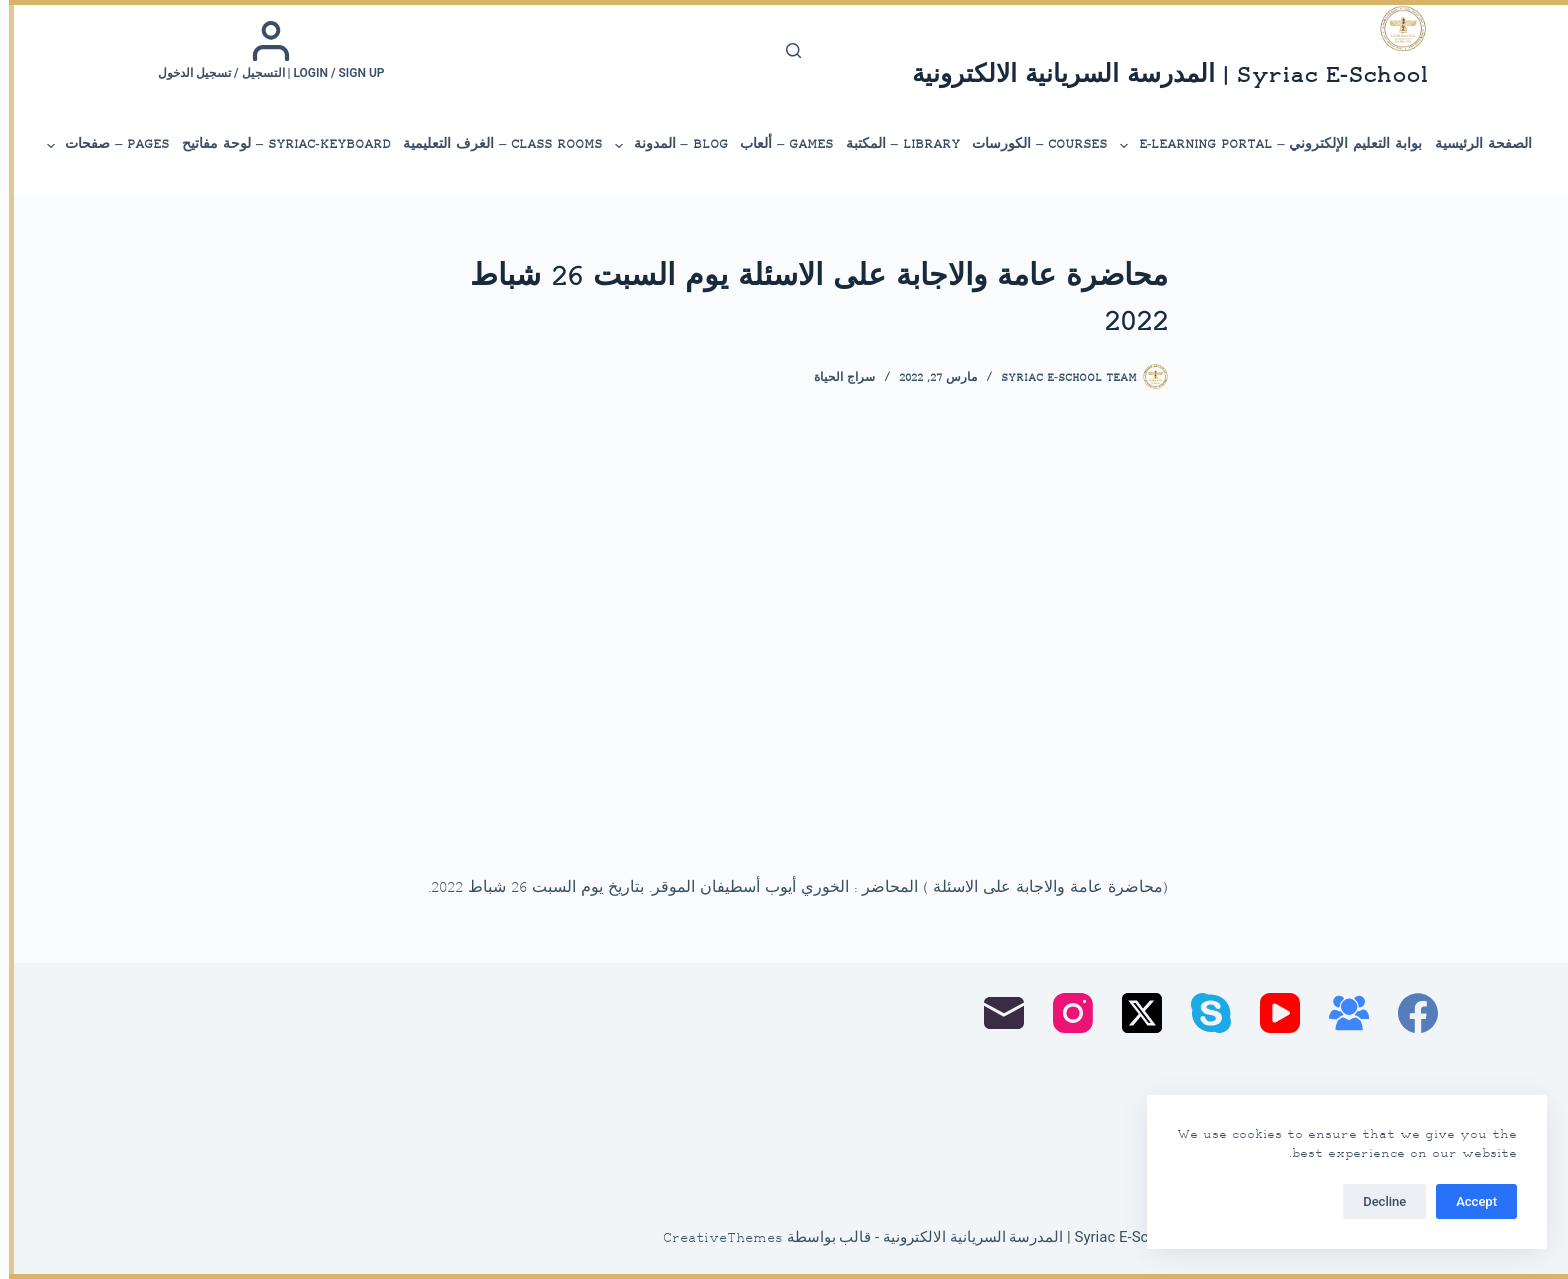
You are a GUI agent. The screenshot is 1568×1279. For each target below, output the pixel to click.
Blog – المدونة (660, 146)
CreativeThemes (714, 1239)
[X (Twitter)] (1133, 1013)
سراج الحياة (835, 378)
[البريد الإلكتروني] (995, 1013)
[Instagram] (1064, 1013)
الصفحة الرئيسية (1474, 144)
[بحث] (784, 50)
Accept (1467, 1201)
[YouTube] (1271, 1013)
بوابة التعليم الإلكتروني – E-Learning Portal (1260, 146)
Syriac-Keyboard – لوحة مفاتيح (277, 144)
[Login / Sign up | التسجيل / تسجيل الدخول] (262, 50)
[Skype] (1202, 1013)
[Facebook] (1409, 1013)
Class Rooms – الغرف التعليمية (493, 144)
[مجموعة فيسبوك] (1340, 1013)
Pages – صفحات (97, 146)
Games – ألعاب (777, 144)
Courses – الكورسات (1030, 144)
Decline (1375, 1201)
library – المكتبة (894, 144)
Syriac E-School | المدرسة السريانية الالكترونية (1161, 76)
